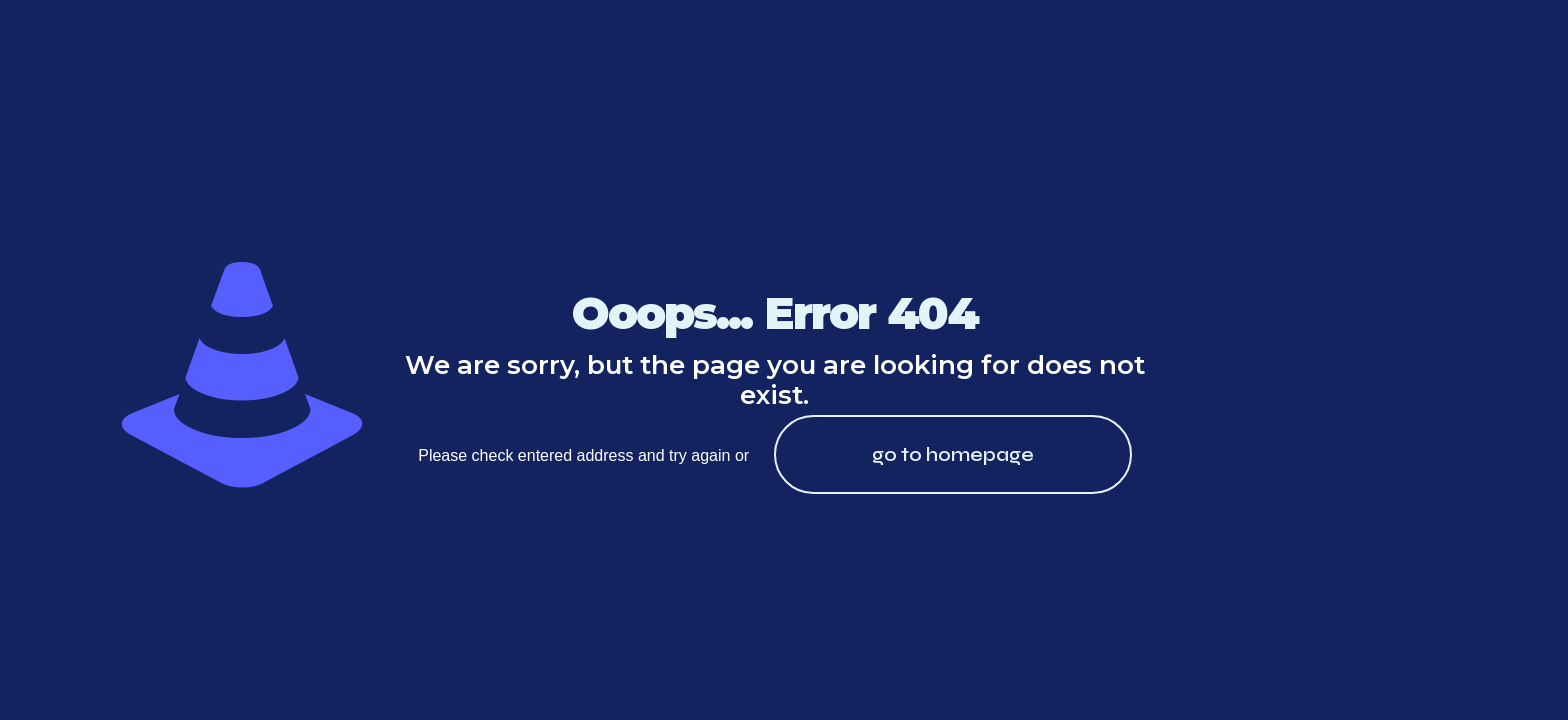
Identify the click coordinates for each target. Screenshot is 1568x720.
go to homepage (953, 454)
